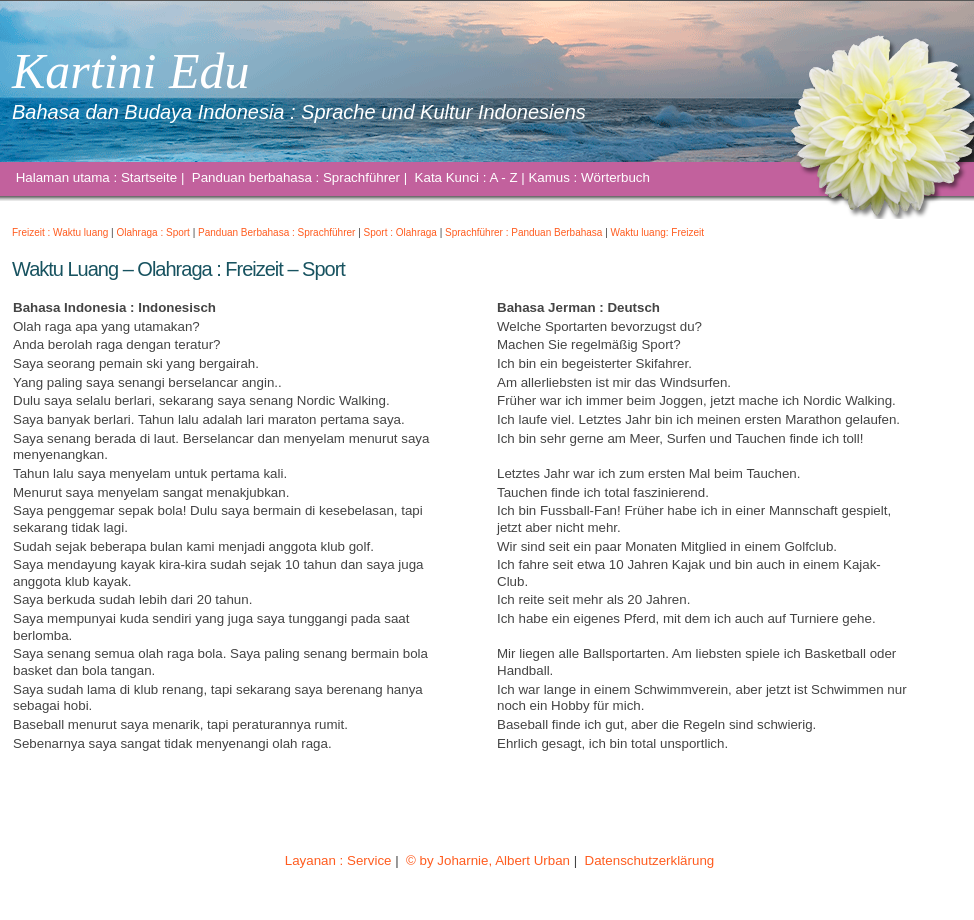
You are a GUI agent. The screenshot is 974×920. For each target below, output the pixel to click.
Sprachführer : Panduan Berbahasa (523, 232)
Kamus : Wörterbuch (588, 177)
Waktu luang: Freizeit (658, 232)
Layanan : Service (338, 860)
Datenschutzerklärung (649, 860)
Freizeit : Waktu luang (60, 232)
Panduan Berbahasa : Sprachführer (276, 232)
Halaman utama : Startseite (96, 177)
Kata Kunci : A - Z (466, 177)
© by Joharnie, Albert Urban (487, 860)
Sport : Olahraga (400, 232)
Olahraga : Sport (153, 232)
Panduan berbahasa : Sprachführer (296, 177)
